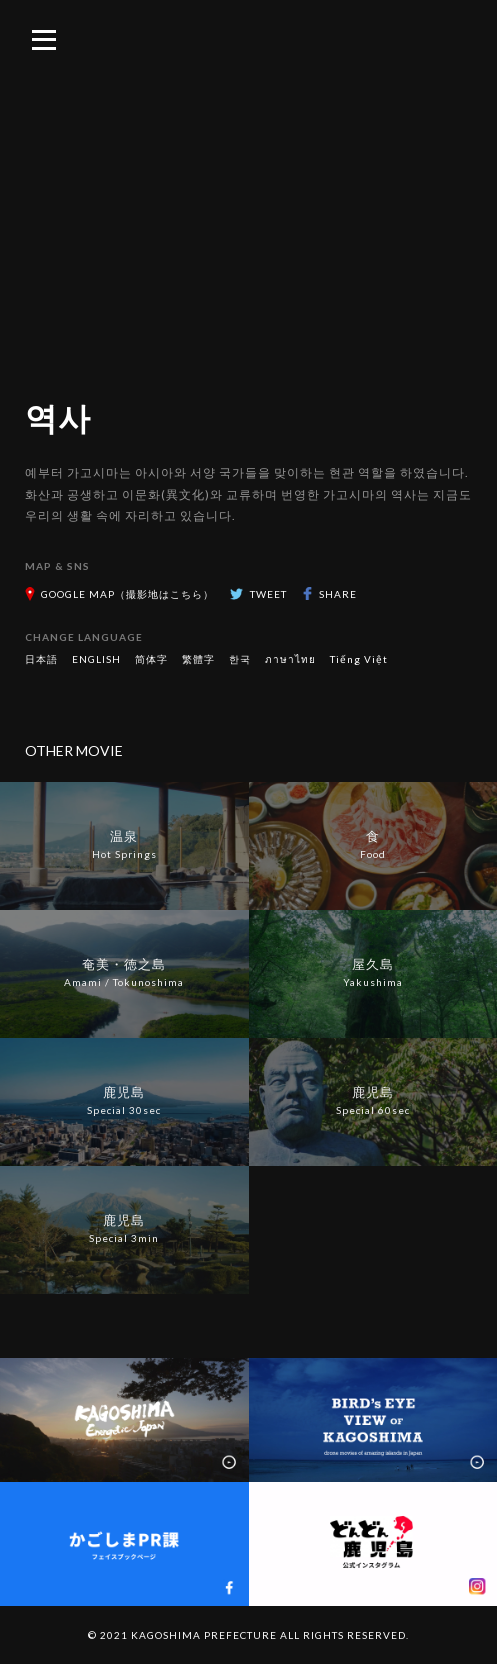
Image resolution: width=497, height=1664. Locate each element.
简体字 (151, 659)
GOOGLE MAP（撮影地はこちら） (127, 594)
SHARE (338, 594)
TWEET (268, 594)
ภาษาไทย (290, 659)
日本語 (41, 659)
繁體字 (198, 659)
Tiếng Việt (359, 659)
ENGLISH (96, 659)
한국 (240, 659)
